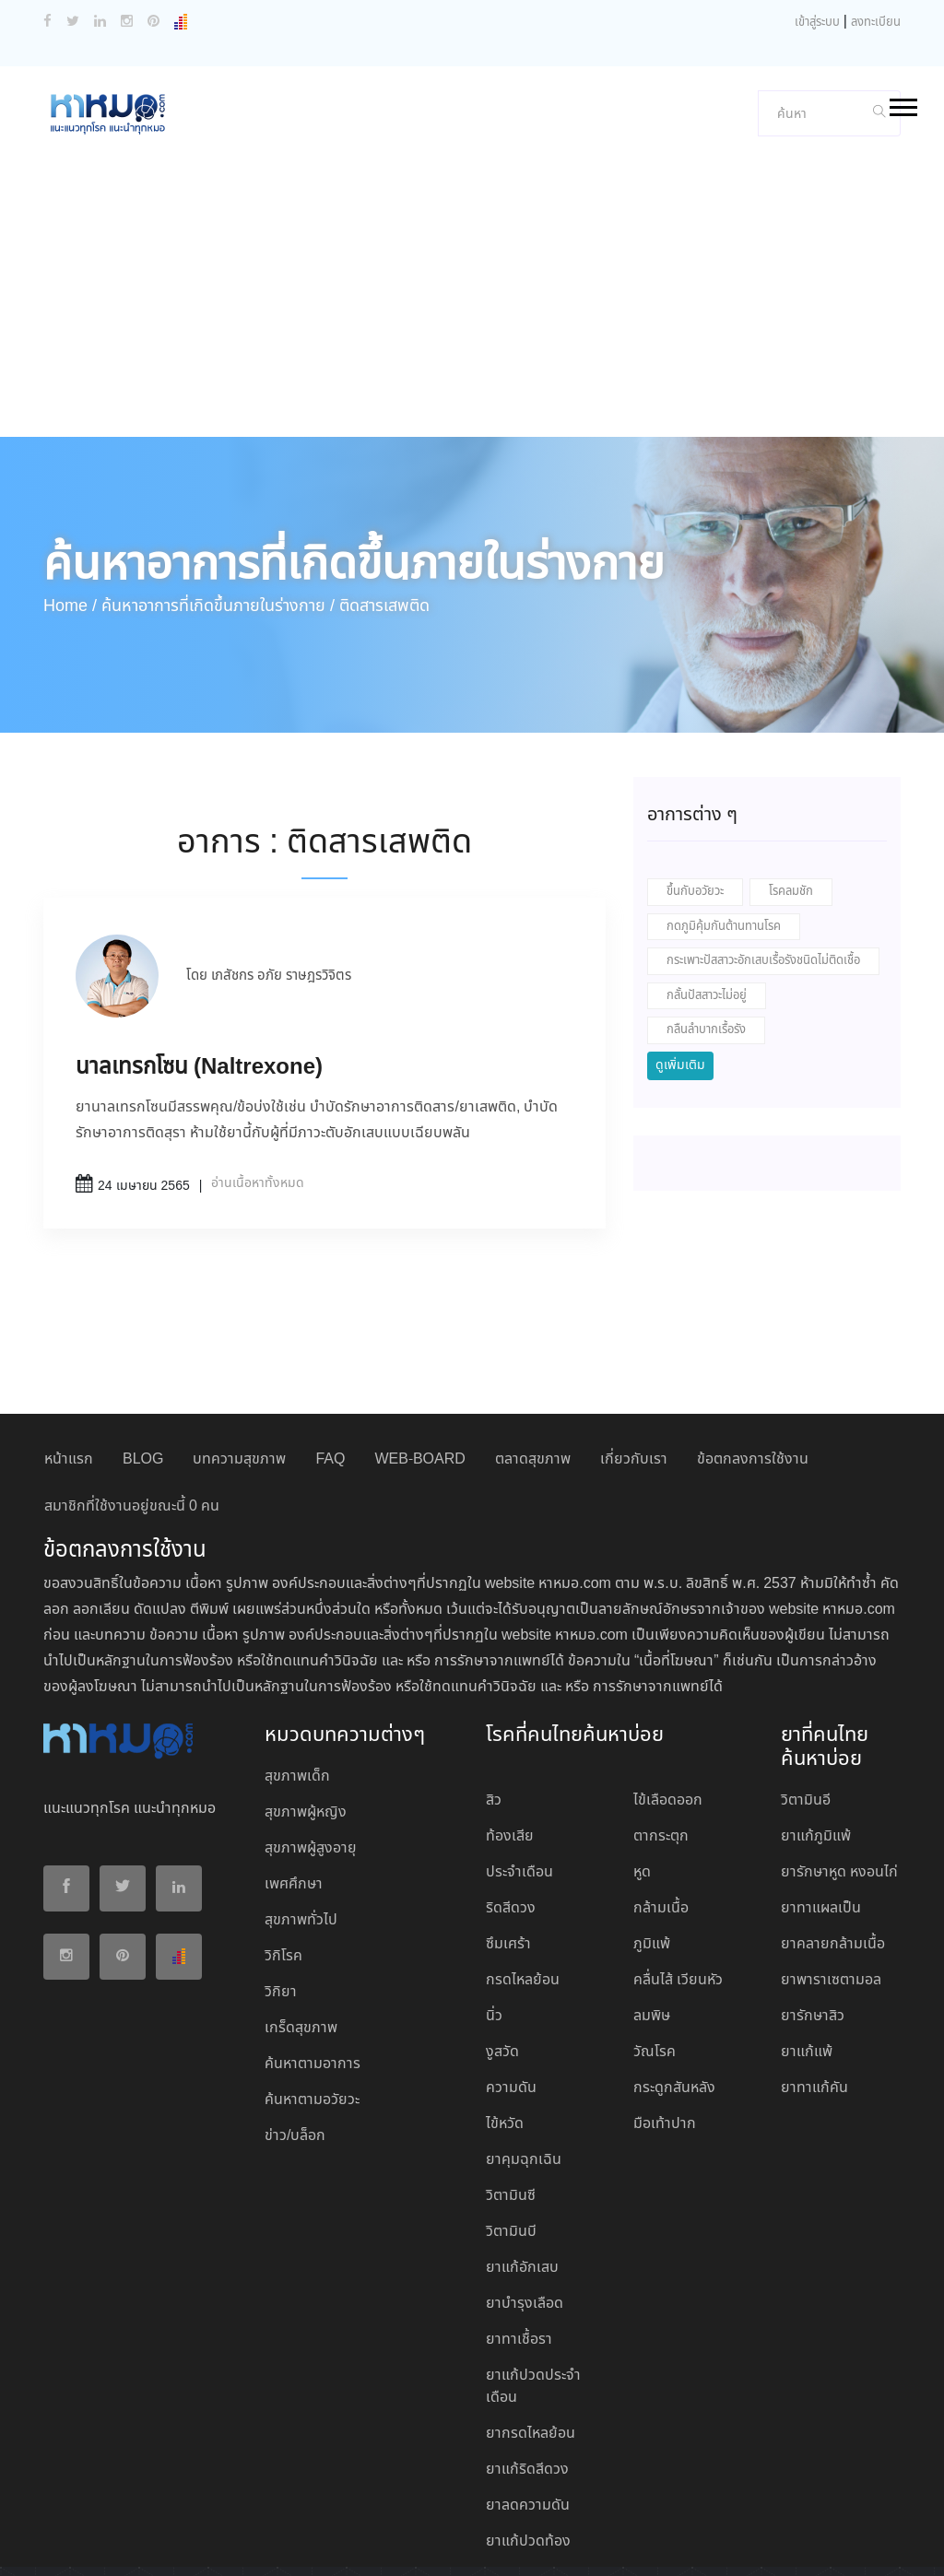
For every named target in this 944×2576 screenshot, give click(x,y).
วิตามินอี (806, 1706)
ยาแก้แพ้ (806, 1958)
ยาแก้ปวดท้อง (528, 2447)
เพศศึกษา (294, 1790)
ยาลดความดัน (528, 2411)
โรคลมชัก (791, 797)
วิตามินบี (511, 2137)
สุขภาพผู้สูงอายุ (311, 1754)
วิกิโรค (283, 1862)
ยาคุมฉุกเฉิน (523, 2065)
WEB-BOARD (419, 1365)
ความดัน (511, 1994)
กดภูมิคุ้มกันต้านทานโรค (724, 832)
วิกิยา (281, 1898)
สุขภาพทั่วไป (301, 1826)
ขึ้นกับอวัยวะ (695, 797)
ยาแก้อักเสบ (522, 2173)
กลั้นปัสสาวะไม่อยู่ (707, 902)
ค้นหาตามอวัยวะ (312, 2006)
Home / (70, 512)
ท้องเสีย (510, 1742)
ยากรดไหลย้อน (530, 2339)
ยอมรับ (473, 2546)
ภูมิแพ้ (651, 1850)
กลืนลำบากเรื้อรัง (706, 936)
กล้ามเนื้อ (661, 1814)
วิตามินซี (511, 2101)
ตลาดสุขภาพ (533, 1365)
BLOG (143, 1365)
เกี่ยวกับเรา (633, 1365)
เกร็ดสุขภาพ (301, 1934)
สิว (494, 1706)
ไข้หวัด (505, 2030)
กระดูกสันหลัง (674, 1994)
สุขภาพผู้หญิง (306, 1718)
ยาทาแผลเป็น (821, 1814)
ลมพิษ (651, 1922)
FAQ (330, 1365)
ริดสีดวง (511, 1814)
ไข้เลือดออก (667, 1706)
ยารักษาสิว (812, 1922)
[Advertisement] (472, 205)
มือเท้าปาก (664, 2030)
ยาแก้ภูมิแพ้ (816, 1742)
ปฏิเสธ (529, 2545)
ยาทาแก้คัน (814, 1994)
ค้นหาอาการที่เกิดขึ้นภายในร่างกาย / (218, 512)
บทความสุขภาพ (239, 1365)
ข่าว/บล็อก (295, 2042)
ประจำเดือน (519, 1778)
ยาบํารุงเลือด (524, 2209)
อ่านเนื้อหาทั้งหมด (257, 1089)
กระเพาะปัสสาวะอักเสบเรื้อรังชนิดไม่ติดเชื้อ (763, 867)
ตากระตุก (661, 1742)
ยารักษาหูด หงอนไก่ (839, 1778)
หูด (642, 1778)
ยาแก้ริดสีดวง (527, 2375)
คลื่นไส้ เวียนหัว (678, 1886)
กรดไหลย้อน (523, 1886)
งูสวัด (502, 1958)
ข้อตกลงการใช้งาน (752, 1365)
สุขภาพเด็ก (297, 1682)
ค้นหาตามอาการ (312, 1970)
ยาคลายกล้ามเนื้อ (833, 1850)
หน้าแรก (68, 1365)
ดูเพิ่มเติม (680, 971)
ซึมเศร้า (508, 1850)
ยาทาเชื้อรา (519, 2245)
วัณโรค (654, 1958)
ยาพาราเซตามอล (831, 1886)
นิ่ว (494, 1922)
